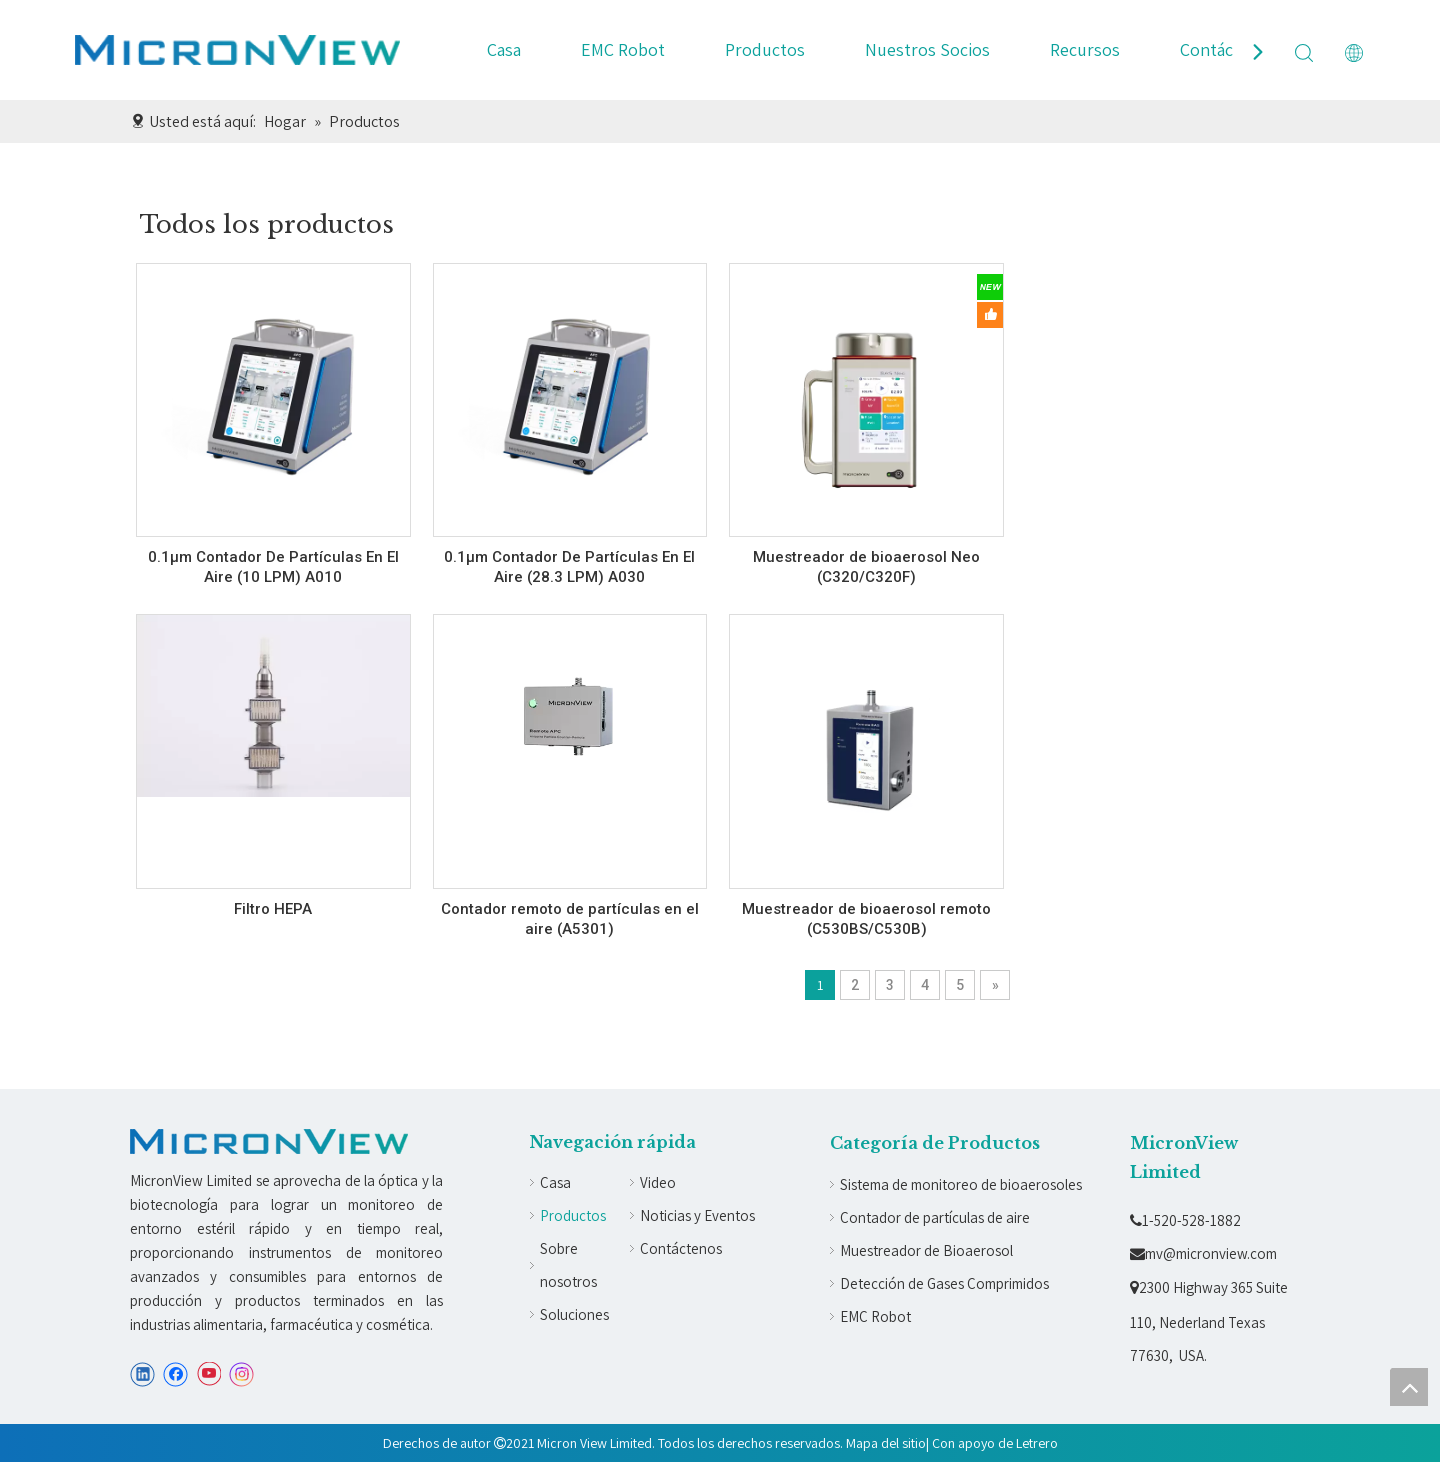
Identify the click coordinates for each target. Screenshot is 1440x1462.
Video (658, 1182)
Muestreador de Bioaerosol (926, 1250)
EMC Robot (623, 49)
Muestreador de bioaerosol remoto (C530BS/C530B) (866, 919)
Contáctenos (1228, 49)
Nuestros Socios (927, 49)
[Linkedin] (142, 1374)
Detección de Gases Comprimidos (944, 1283)
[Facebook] (175, 1374)
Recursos (1085, 49)
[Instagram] (242, 1374)
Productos (765, 49)
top (1409, 1387)
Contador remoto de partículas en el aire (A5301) (570, 919)
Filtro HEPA (273, 909)
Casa (504, 49)
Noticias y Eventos (697, 1215)
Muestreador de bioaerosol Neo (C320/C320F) (866, 567)
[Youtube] (208, 1374)
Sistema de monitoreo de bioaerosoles (961, 1184)
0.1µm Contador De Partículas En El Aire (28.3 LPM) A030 (569, 567)
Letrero (1037, 1443)
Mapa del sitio (886, 1443)
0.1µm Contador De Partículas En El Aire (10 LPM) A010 (273, 567)
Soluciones (574, 1314)
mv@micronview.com (1203, 1253)
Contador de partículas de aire (935, 1217)
